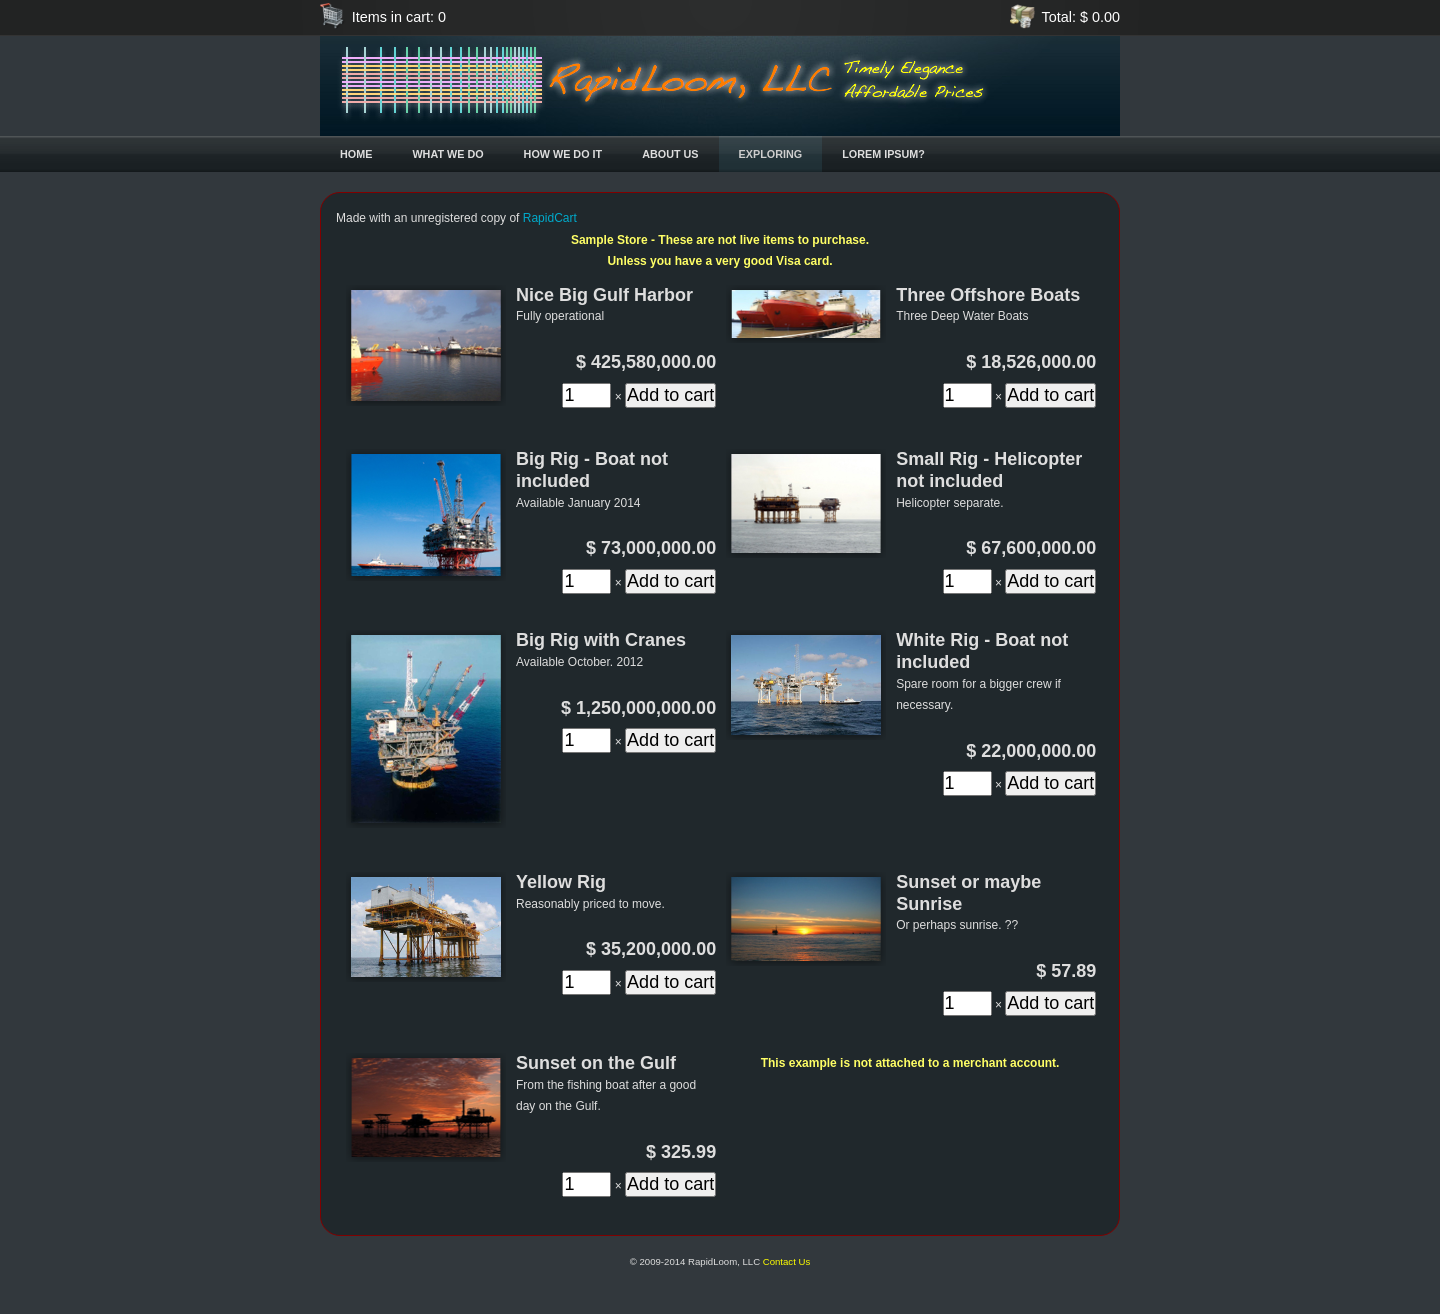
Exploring (771, 154)
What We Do (447, 154)
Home (356, 154)
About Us (670, 154)
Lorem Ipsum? (883, 154)
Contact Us (786, 1261)
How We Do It (563, 154)
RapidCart (550, 218)
